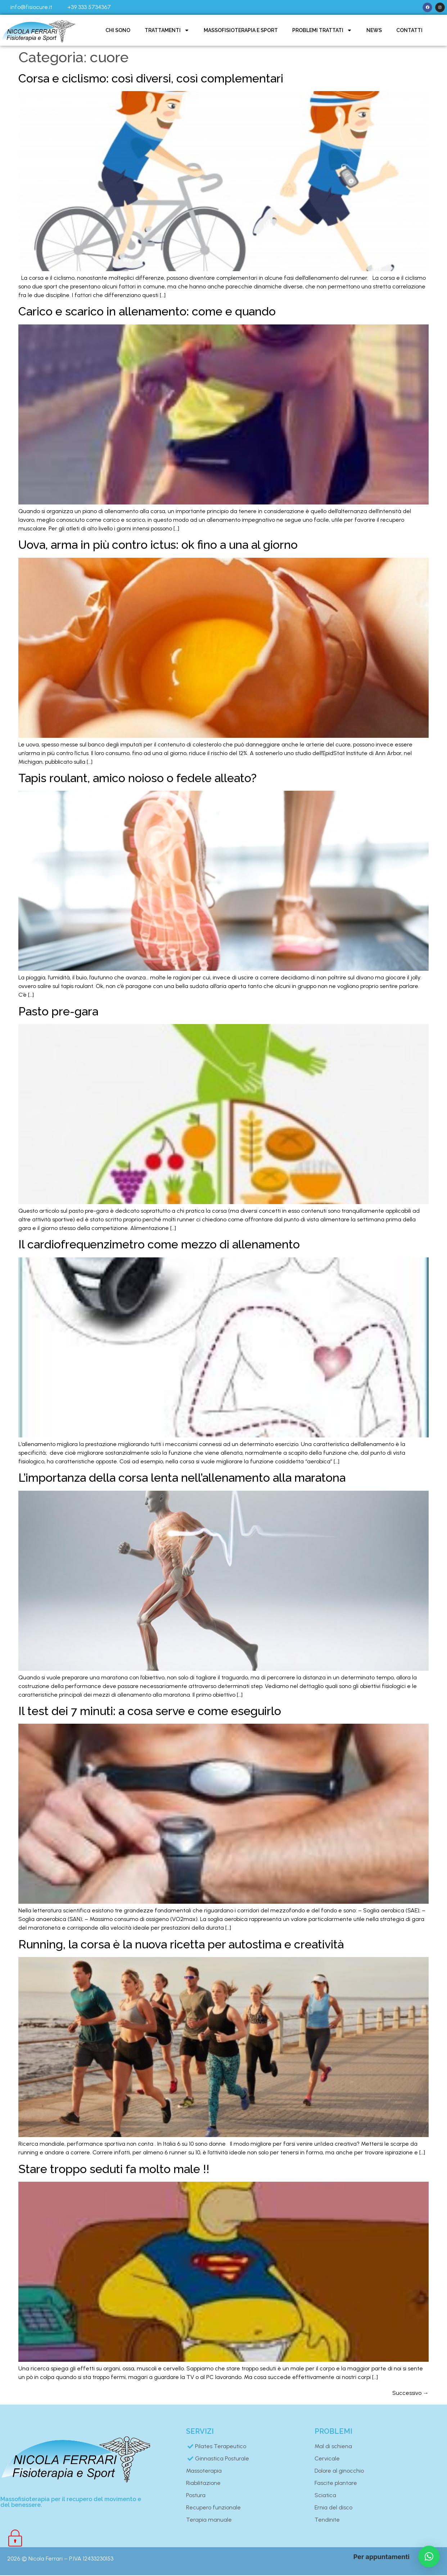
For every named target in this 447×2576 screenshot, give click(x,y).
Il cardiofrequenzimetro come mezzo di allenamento (159, 1245)
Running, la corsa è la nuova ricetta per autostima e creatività (181, 1945)
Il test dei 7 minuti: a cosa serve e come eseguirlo (149, 1711)
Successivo (410, 2393)
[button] (429, 2556)
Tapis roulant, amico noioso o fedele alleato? (137, 778)
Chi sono (117, 30)
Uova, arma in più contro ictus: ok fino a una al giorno (158, 545)
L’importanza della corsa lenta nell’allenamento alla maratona (182, 1478)
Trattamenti (167, 30)
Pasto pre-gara (58, 1011)
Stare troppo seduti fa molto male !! (113, 2169)
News (374, 30)
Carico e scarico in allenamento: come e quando (147, 312)
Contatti (409, 30)
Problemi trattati (322, 30)
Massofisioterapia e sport (241, 30)
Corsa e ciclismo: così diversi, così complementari (150, 78)
